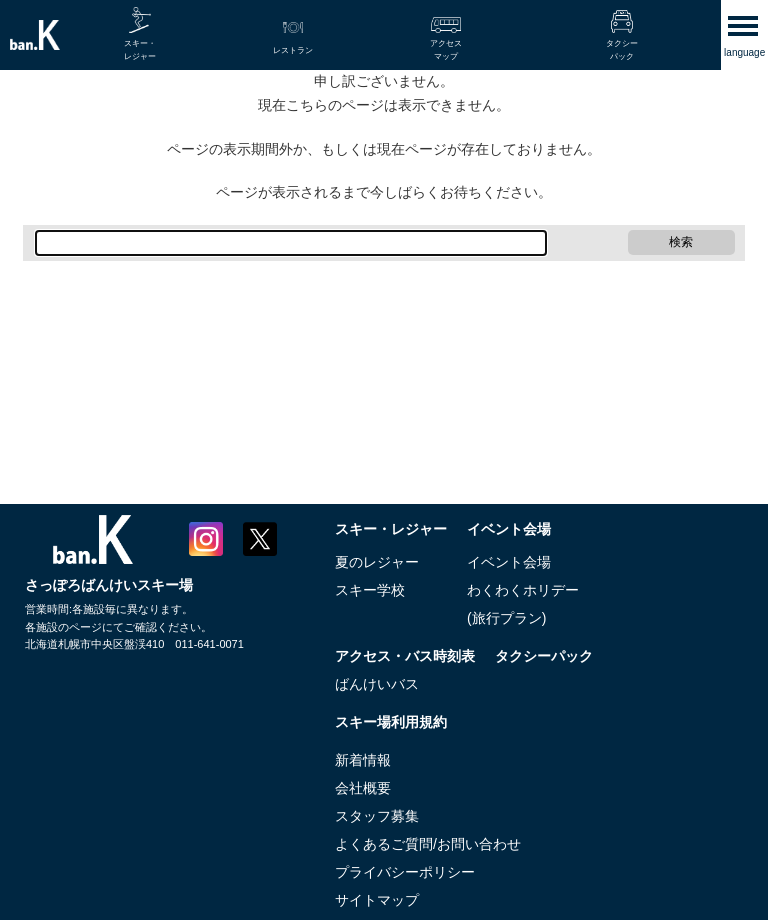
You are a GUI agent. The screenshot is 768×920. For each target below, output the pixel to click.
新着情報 (363, 760)
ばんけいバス (377, 684)
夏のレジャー (377, 562)
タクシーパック (544, 656)
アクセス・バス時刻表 (405, 656)
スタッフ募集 (377, 816)
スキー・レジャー (391, 529)
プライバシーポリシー (405, 872)
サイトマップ (377, 900)
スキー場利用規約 (391, 722)
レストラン (293, 50)
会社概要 (363, 788)
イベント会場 (509, 529)
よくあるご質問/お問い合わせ (428, 844)
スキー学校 (370, 590)
